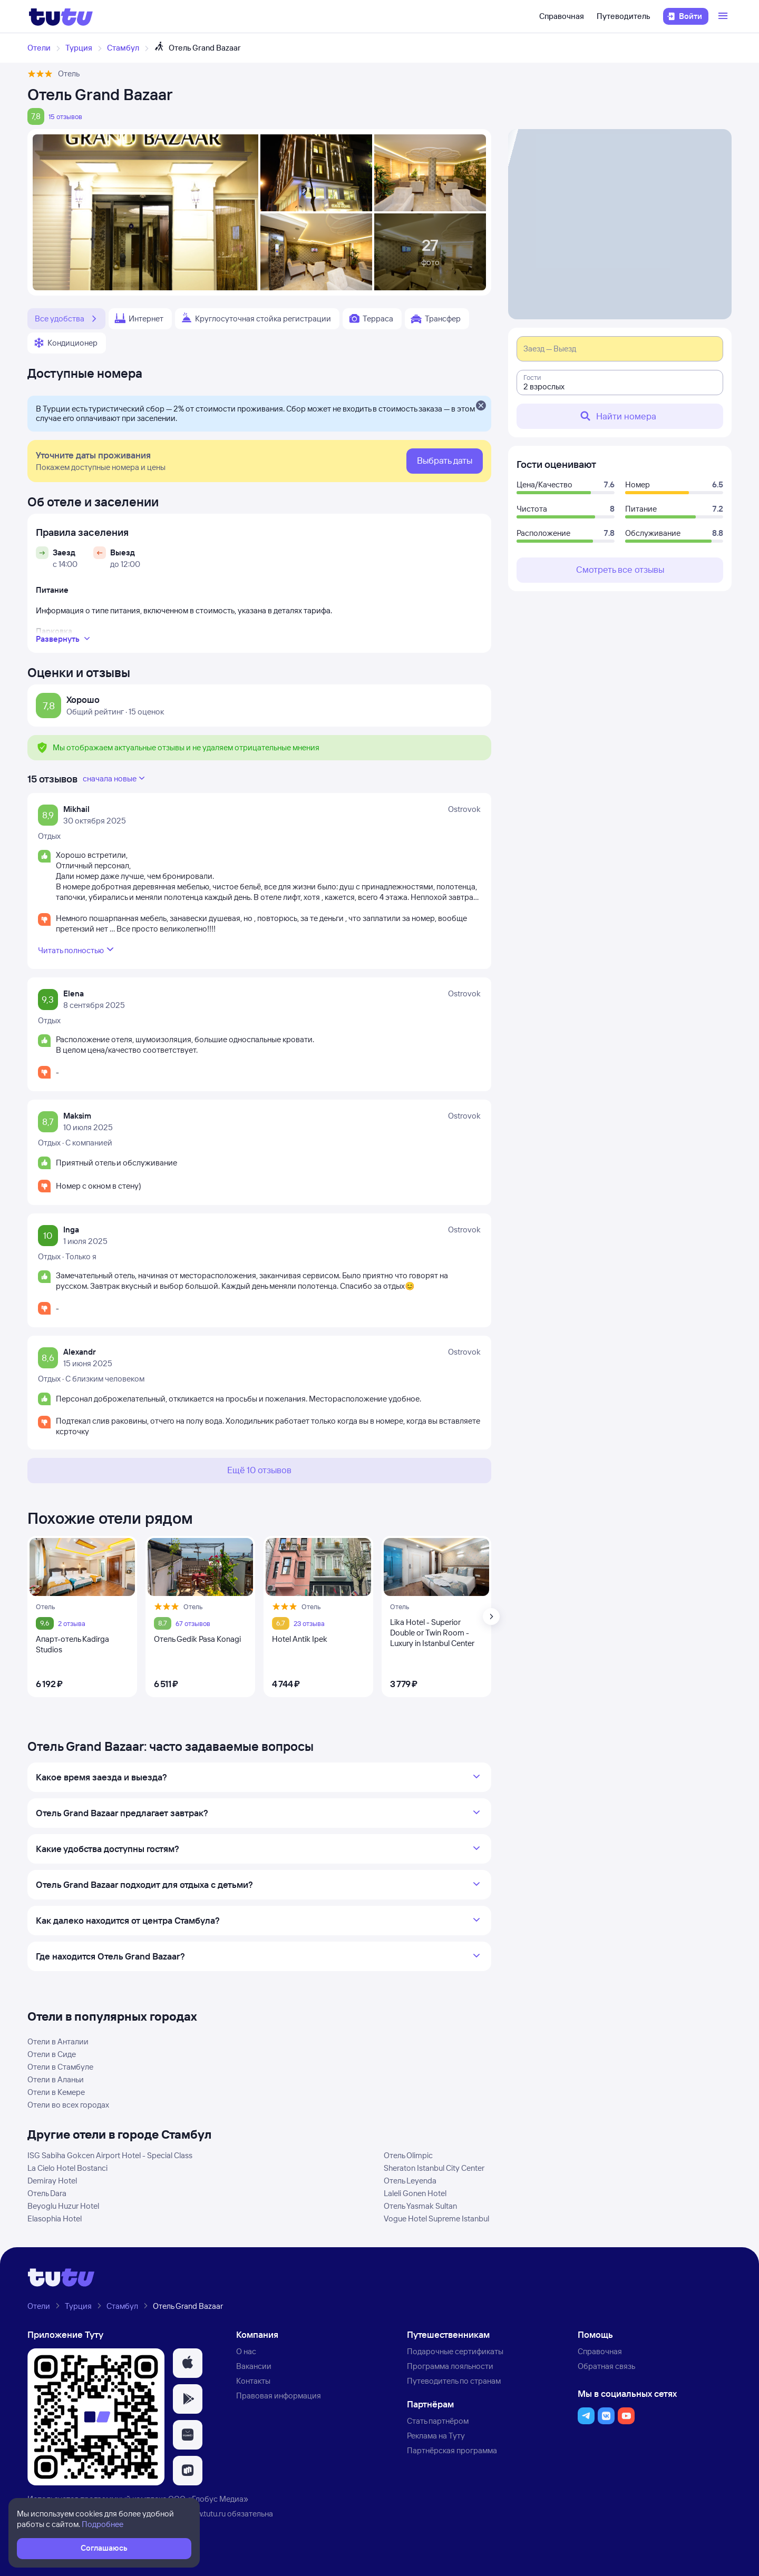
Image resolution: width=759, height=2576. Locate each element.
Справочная (561, 16)
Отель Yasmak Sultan (420, 2206)
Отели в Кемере (56, 2092)
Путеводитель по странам (454, 2381)
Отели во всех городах (68, 2105)
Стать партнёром (438, 2421)
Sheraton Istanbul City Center (434, 2168)
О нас (246, 2351)
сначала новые (115, 778)
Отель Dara (46, 2193)
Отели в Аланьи (55, 2079)
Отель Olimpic (408, 2155)
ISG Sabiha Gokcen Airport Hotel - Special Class (109, 2155)
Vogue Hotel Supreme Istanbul (436, 2218)
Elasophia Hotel (54, 2218)
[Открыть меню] (724, 16)
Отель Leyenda (410, 2181)
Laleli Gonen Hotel (415, 2193)
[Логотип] (60, 16)
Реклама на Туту (436, 2436)
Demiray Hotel (52, 2181)
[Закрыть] (480, 406)
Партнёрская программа (452, 2450)
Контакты (253, 2381)
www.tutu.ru (206, 2514)
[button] (187, 2363)
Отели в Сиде (51, 2054)
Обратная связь (606, 2366)
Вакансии (253, 2366)
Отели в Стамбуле (60, 2067)
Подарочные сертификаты (455, 2351)
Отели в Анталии (58, 2041)
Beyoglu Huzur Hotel (63, 2206)
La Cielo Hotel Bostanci (67, 2168)
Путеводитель (623, 16)
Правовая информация (278, 2396)
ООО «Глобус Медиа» (208, 2499)
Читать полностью (77, 949)
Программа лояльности (450, 2366)
